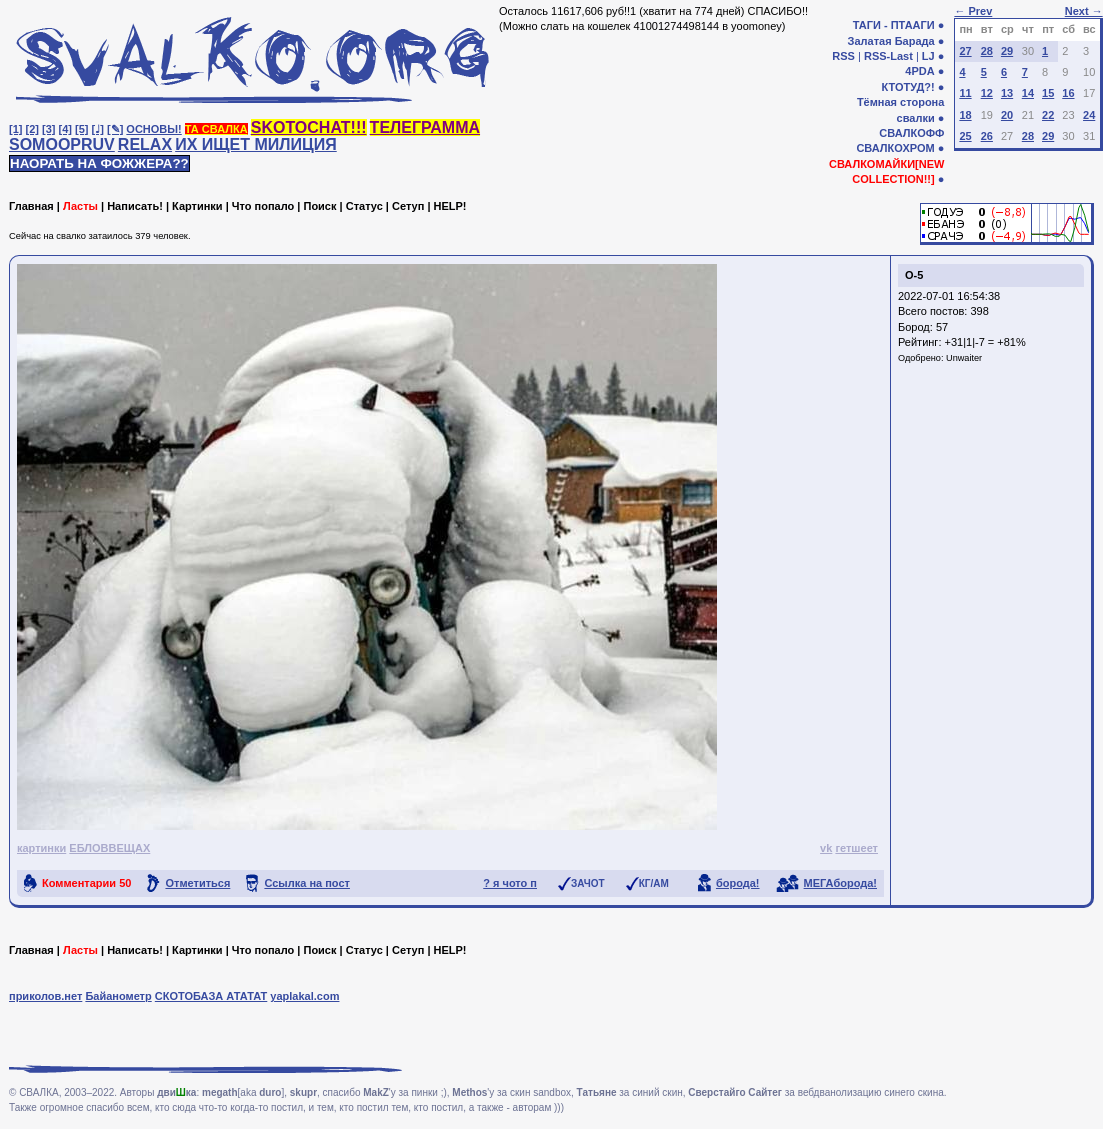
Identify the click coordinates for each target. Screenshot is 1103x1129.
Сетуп (408, 206)
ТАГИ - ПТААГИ (894, 25)
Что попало (263, 206)
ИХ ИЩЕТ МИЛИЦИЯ (256, 144)
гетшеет (856, 848)
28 (987, 51)
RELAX (145, 144)
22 (1048, 115)
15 (1048, 93)
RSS (843, 56)
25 (965, 136)
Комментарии (86, 883)
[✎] (115, 129)
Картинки (197, 206)
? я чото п (510, 883)
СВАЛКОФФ (911, 133)
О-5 (914, 275)
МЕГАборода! (840, 883)
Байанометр (118, 996)
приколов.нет (45, 996)
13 (1007, 93)
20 (1007, 115)
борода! (738, 883)
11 (965, 93)
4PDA (919, 71)
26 (987, 136)
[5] (81, 129)
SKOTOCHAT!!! (309, 127)
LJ (928, 56)
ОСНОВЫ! (153, 129)
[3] (48, 129)
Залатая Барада (891, 41)
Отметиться (197, 883)
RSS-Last (888, 56)
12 (987, 93)
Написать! (135, 206)
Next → (1084, 11)
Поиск (319, 206)
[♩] (98, 129)
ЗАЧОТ (588, 883)
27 (965, 51)
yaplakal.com (304, 996)
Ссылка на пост (307, 883)
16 (1068, 93)
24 (1089, 115)
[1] (15, 129)
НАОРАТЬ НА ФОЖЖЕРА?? (99, 163)
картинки (41, 848)
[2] (32, 129)
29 (1007, 51)
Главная (31, 206)
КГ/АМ (654, 883)
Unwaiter (964, 358)
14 (1028, 93)
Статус (364, 206)
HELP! (450, 206)
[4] (65, 129)
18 (965, 115)
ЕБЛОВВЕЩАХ (109, 848)
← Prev (973, 11)
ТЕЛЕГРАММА (425, 127)
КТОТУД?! (907, 87)
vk (826, 848)
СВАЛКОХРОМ (895, 148)
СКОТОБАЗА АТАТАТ (211, 996)
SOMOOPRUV (62, 144)
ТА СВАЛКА (216, 129)
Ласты (80, 206)
